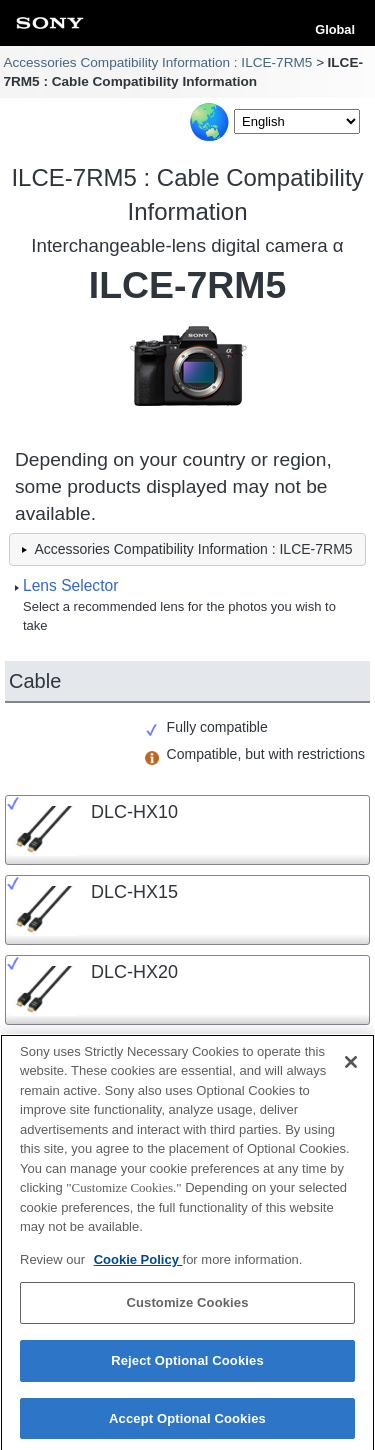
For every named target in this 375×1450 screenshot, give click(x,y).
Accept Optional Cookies (187, 1424)
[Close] (351, 1068)
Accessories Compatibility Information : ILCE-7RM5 (157, 62)
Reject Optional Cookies (187, 1366)
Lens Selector (70, 585)
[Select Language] (297, 121)
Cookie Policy (138, 1265)
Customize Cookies (187, 1309)
